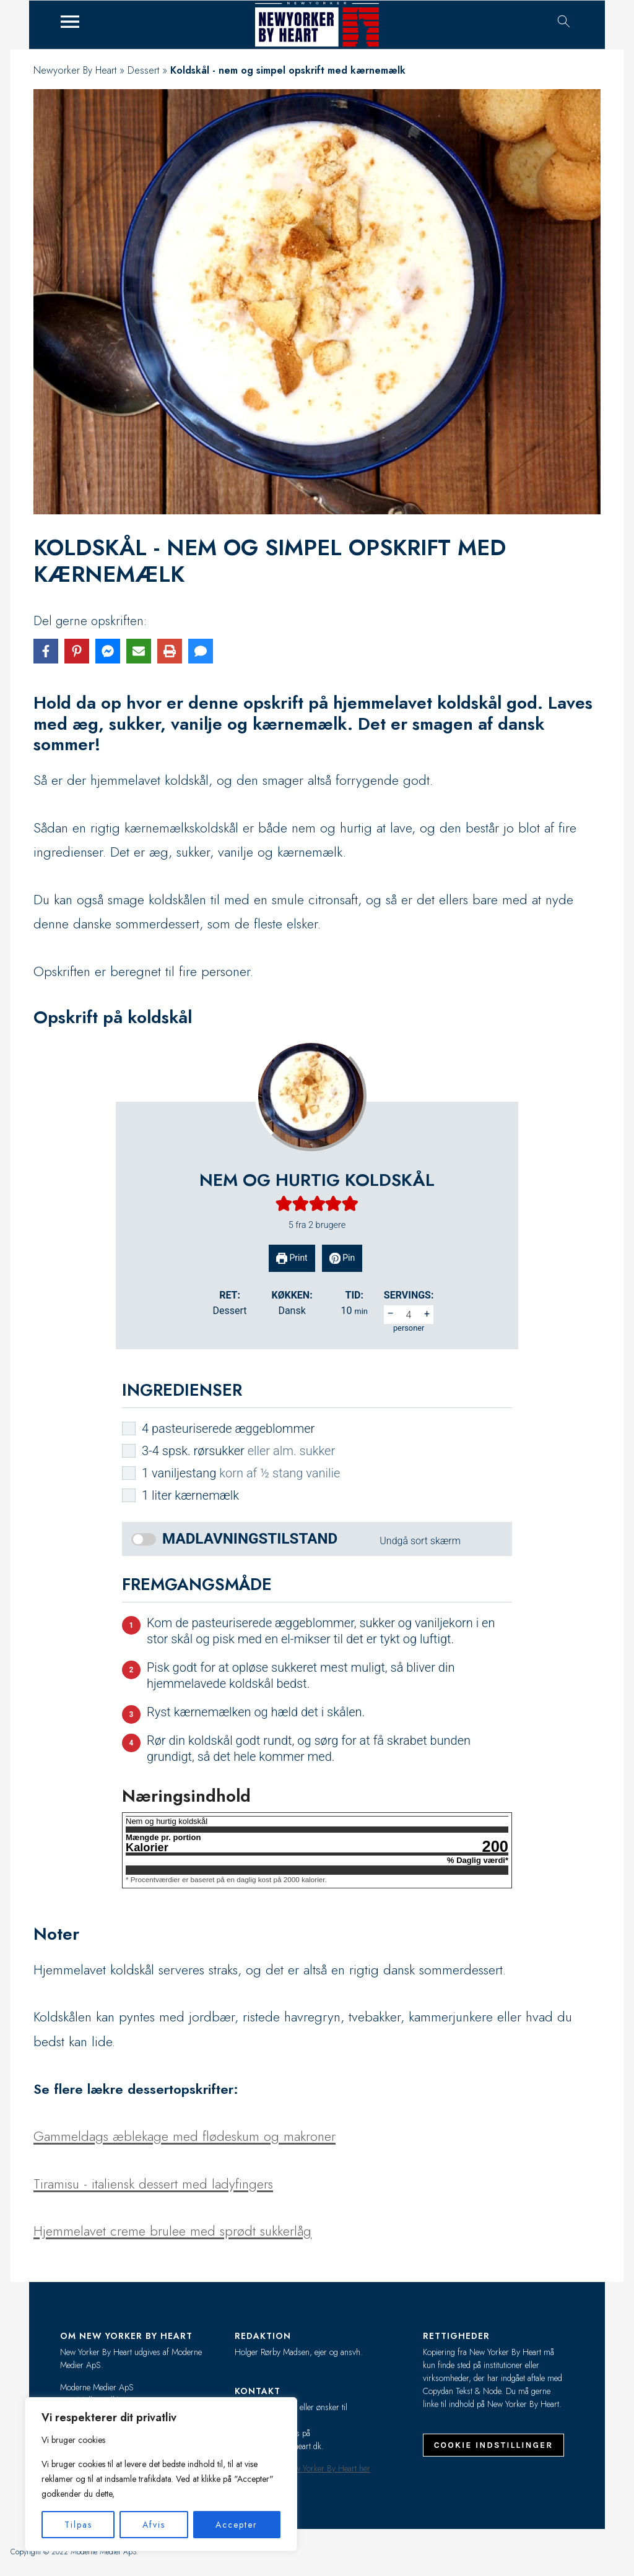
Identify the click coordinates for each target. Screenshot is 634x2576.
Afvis (153, 2524)
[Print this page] (169, 651)
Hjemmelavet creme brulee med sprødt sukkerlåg (172, 2231)
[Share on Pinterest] (76, 651)
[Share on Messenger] (107, 651)
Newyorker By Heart (74, 70)
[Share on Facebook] (45, 651)
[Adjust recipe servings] (408, 1314)
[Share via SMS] (200, 651)
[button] (284, 1203)
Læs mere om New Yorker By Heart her (302, 2468)
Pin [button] (342, 1258)
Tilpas (78, 2524)
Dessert (143, 70)
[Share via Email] (138, 651)
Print (292, 1258)
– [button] (390, 1314)
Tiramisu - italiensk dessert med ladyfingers (153, 2183)
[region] (161, 2474)
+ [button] (427, 1314)
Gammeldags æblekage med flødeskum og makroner (184, 2136)
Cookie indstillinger (494, 2445)
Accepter (236, 2524)
